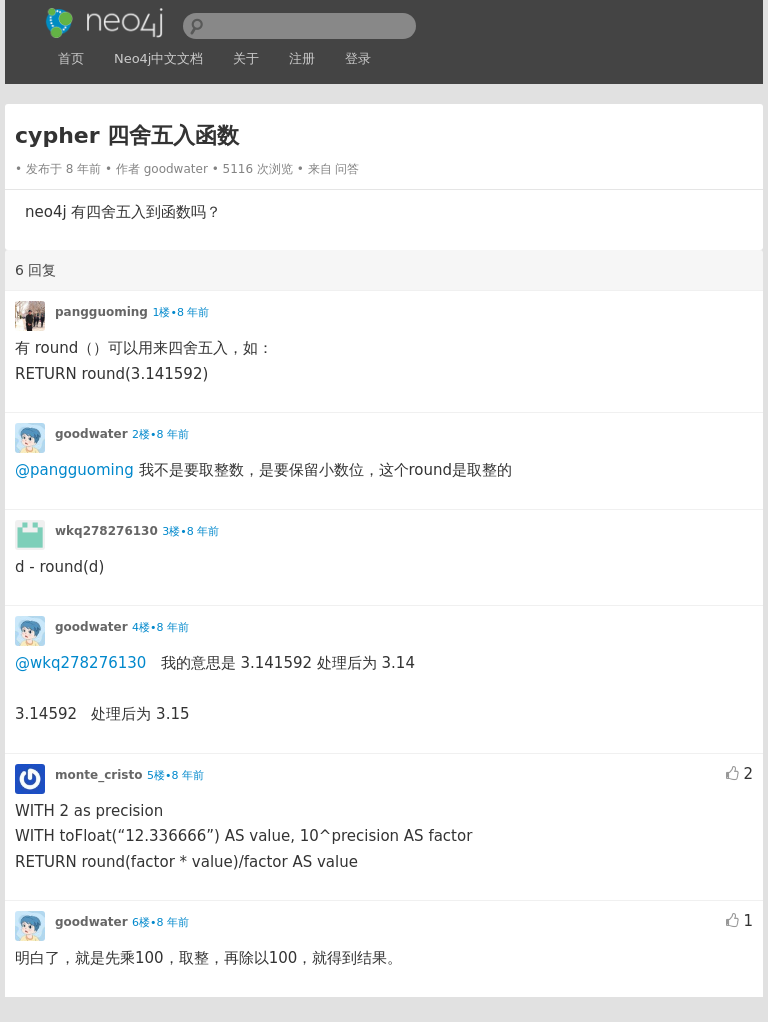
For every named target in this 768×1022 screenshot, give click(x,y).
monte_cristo (98, 775)
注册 (302, 58)
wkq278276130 (106, 531)
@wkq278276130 (80, 663)
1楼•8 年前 (180, 312)
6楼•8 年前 (160, 922)
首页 (71, 58)
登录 (358, 58)
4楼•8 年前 (160, 627)
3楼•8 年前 (190, 531)
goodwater (176, 169)
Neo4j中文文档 (159, 58)
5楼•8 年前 (175, 775)
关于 (246, 58)
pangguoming (101, 312)
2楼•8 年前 (160, 434)
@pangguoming (74, 470)
